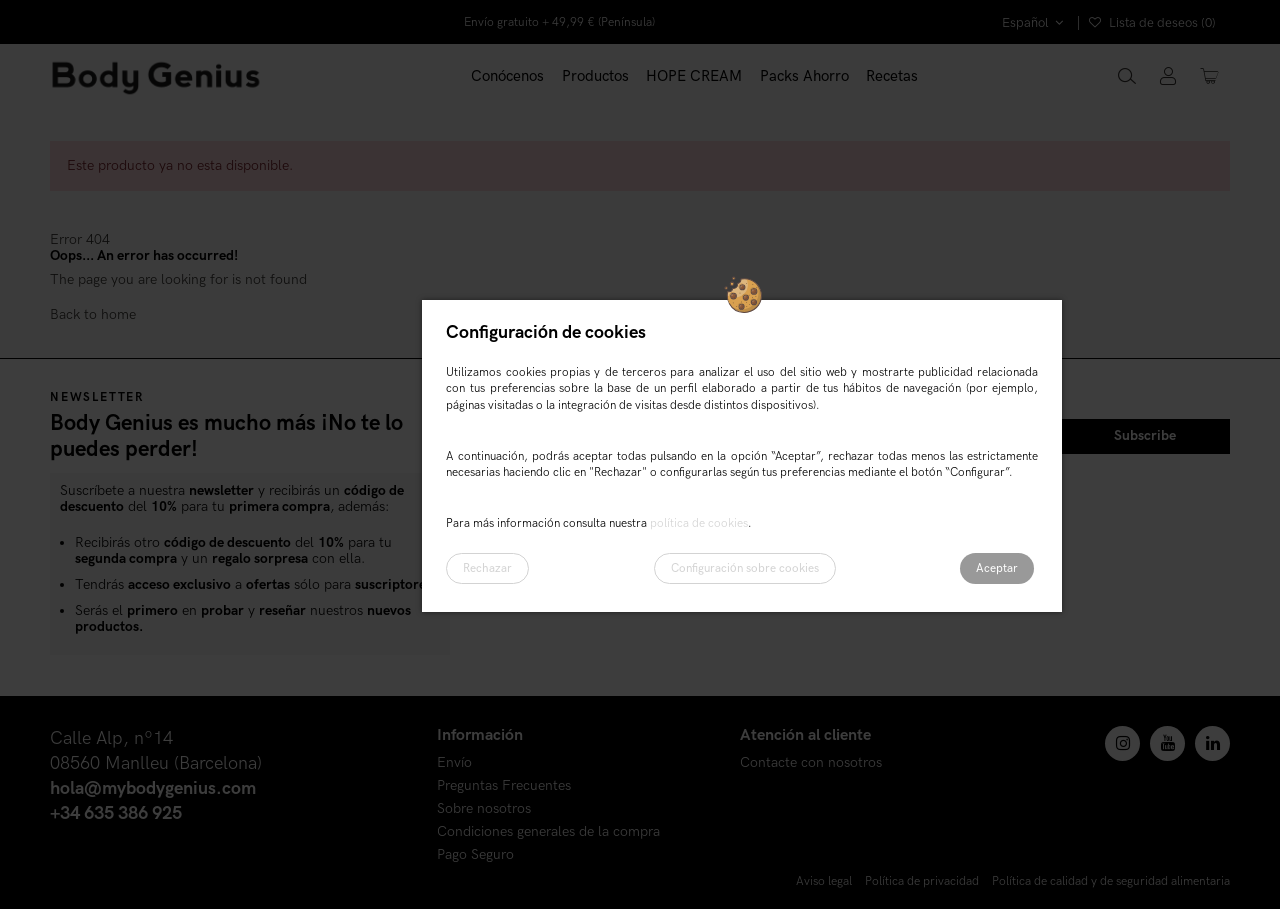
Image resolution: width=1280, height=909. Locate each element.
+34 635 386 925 (116, 813)
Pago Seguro (475, 855)
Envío (454, 763)
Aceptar (997, 568)
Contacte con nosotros (811, 763)
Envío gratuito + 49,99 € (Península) (559, 22)
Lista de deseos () (1152, 23)
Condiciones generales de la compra (548, 832)
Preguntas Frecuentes (504, 786)
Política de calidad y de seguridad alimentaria (1111, 881)
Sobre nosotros (484, 809)
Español (1035, 23)
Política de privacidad (922, 881)
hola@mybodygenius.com (153, 788)
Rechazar (487, 568)
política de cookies (699, 523)
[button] (595, 77)
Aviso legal (824, 881)
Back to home (93, 314)
